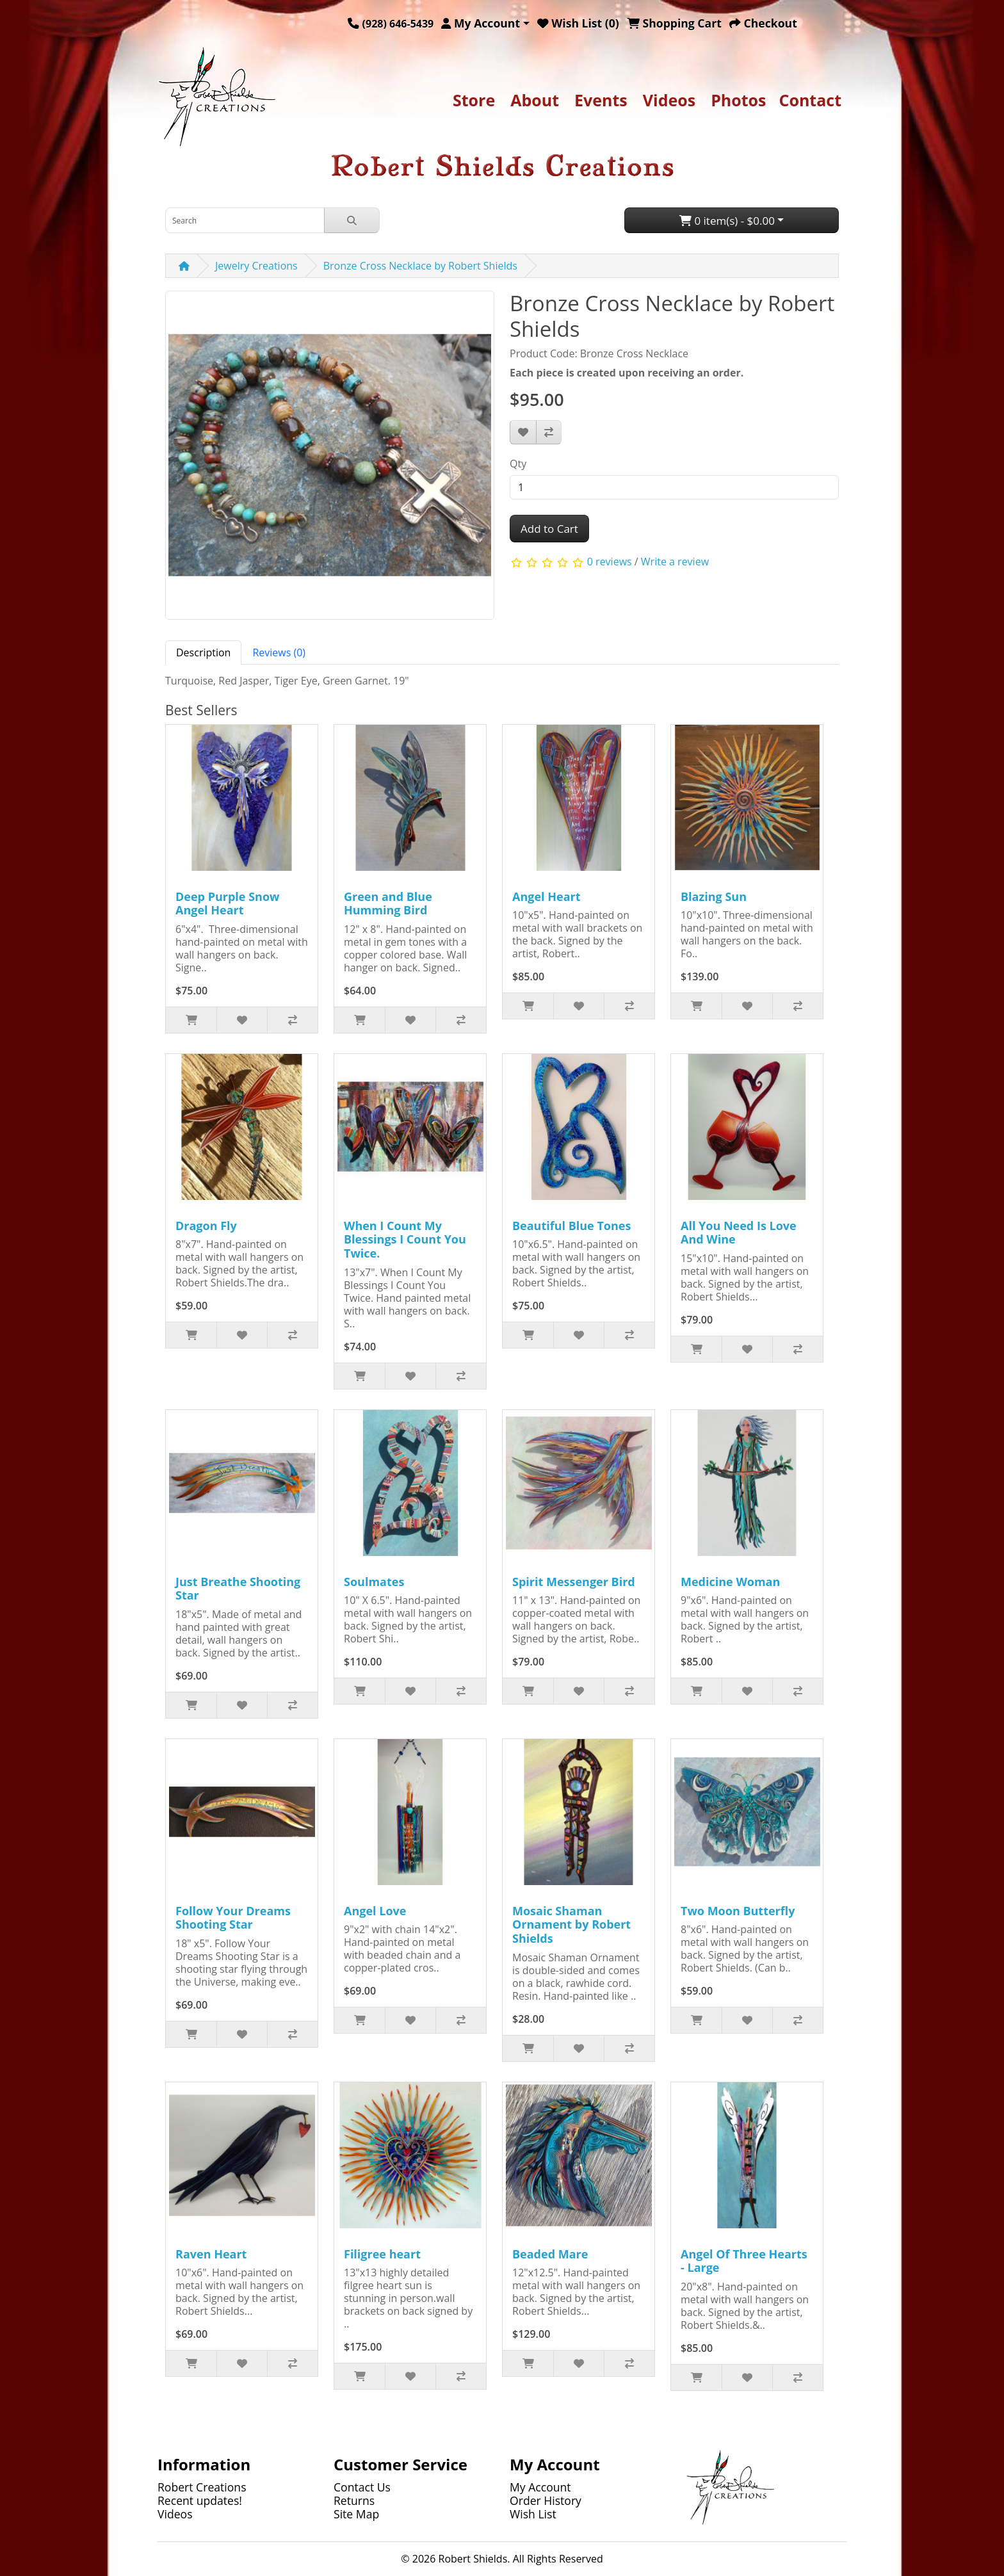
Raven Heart (211, 2254)
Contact (810, 100)
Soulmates (374, 1581)
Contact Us (362, 2487)
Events (601, 100)
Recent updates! (200, 2500)
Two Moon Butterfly (738, 1910)
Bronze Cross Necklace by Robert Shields (420, 266)
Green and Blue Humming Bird (388, 903)
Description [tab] (203, 652)
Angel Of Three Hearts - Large (744, 2261)
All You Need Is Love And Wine (739, 1232)
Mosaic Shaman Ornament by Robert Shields (571, 1924)
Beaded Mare (550, 2254)
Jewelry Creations (256, 266)
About (534, 100)
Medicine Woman (730, 1581)
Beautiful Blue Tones (571, 1225)
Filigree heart (382, 2254)
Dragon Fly (206, 1225)
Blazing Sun (714, 896)
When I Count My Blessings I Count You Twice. (405, 1239)
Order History (545, 2500)
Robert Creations (202, 2487)
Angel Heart (546, 896)
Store (474, 100)
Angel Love (375, 1910)
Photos (738, 100)
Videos (669, 100)
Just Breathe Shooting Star (237, 1588)
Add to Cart (549, 528)
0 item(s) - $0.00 (727, 220)
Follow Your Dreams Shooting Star (233, 1917)
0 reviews (609, 562)
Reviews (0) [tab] (278, 652)
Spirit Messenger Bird (573, 1581)
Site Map (356, 2514)
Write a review (675, 562)
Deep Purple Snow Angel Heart (227, 903)
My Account (540, 2487)
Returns (354, 2500)
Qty (518, 463)
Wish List (533, 2514)
